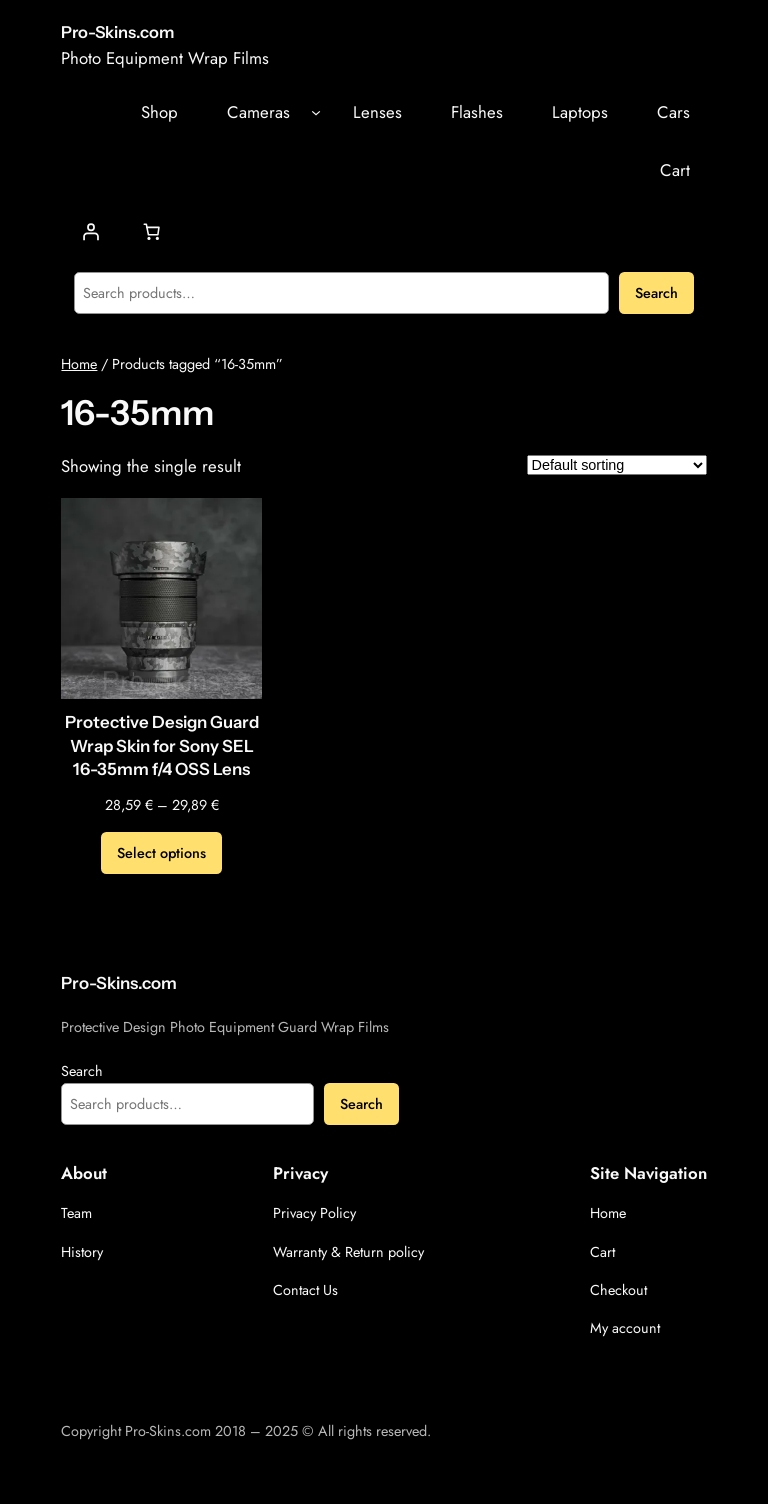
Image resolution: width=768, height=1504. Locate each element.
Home (79, 364)
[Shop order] (617, 465)
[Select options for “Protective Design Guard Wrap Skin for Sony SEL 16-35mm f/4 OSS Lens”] (161, 853)
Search (656, 293)
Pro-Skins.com (117, 32)
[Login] (91, 232)
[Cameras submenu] (316, 112)
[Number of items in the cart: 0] (152, 232)
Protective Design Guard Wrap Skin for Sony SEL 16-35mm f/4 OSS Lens (162, 745)
